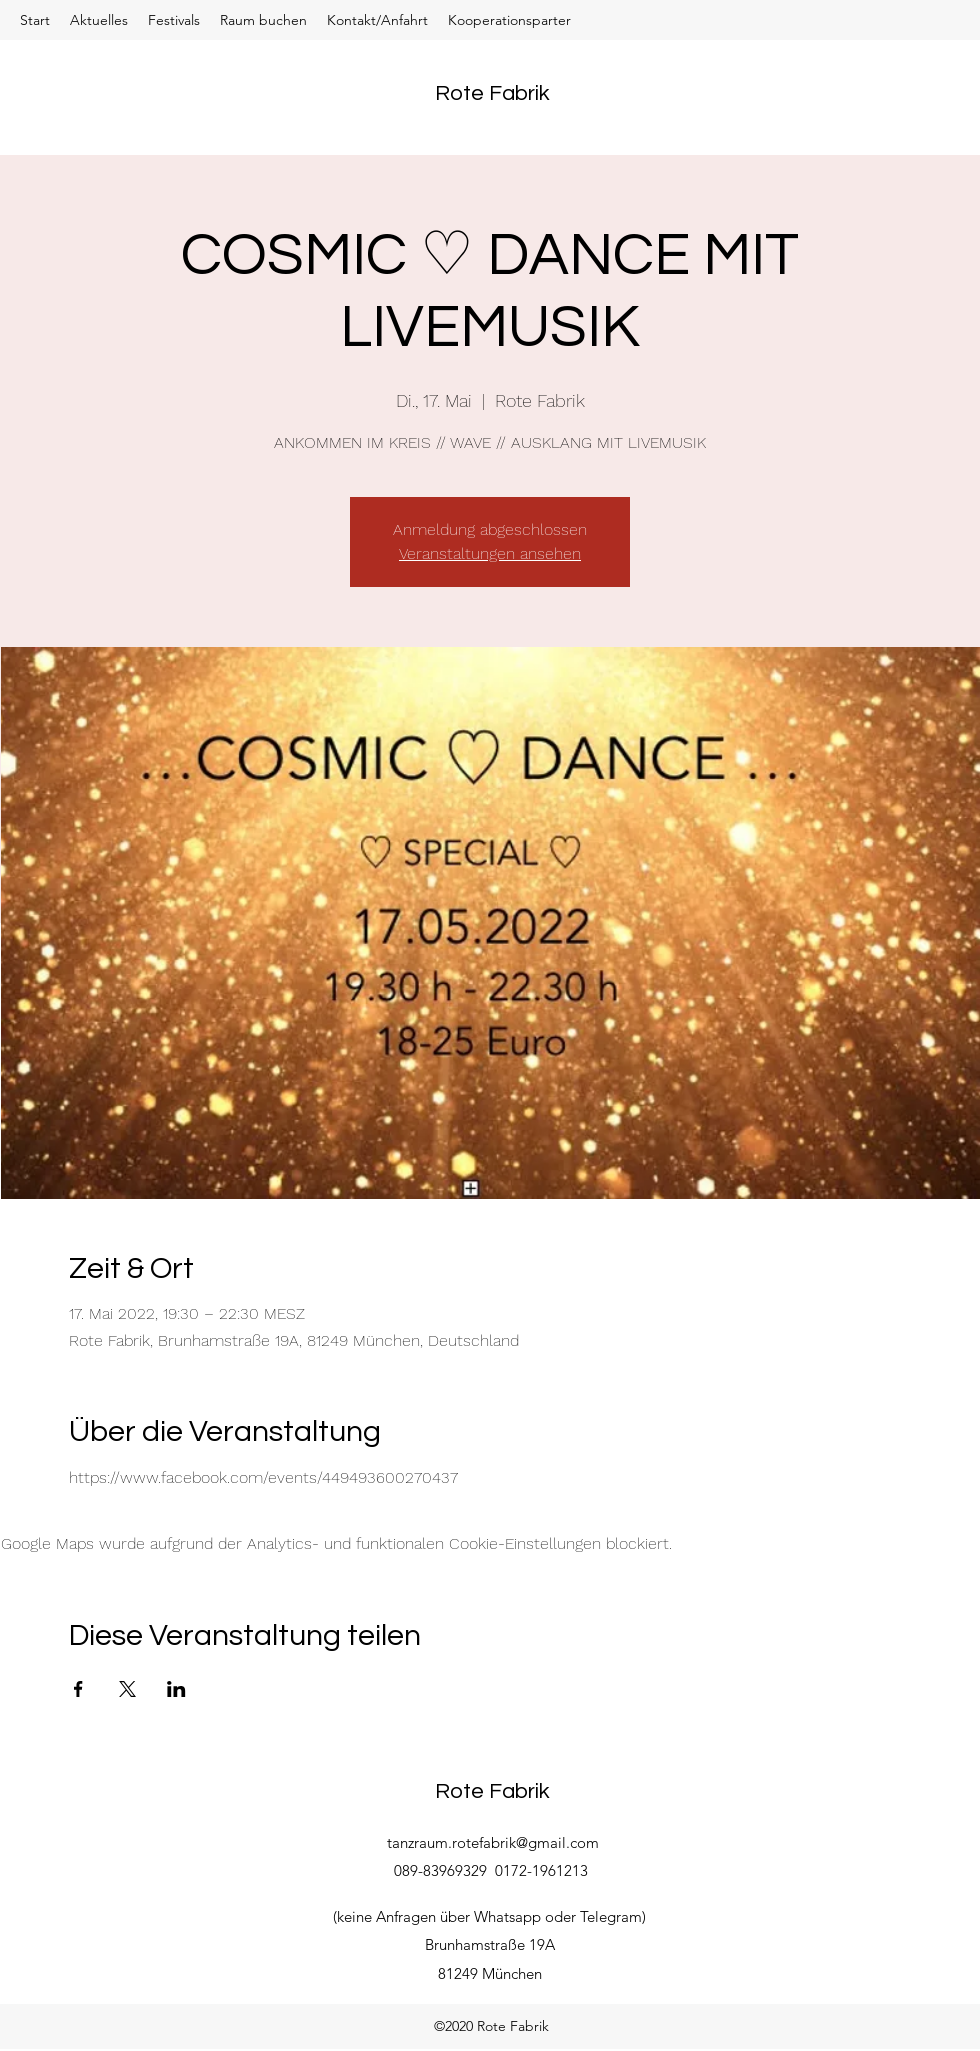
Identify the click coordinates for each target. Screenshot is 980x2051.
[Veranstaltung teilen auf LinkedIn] (176, 1689)
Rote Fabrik (492, 93)
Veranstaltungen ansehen (490, 553)
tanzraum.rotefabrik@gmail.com (493, 1842)
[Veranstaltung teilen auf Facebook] (78, 1689)
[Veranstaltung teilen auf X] (127, 1689)
